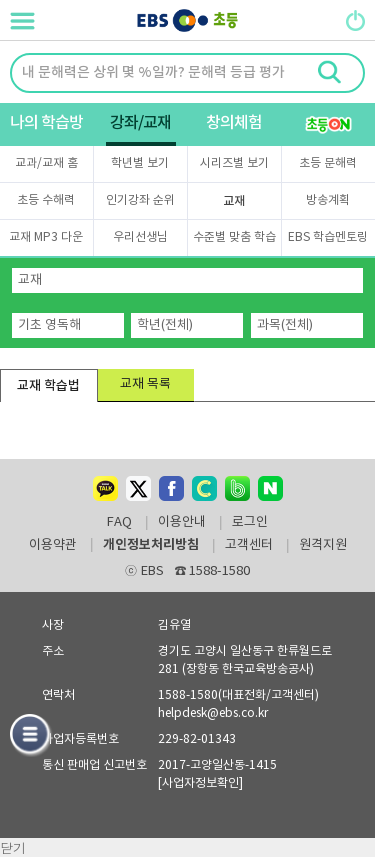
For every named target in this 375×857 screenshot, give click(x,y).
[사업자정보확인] (200, 783)
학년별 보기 (140, 163)
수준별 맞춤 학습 (234, 237)
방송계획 (328, 200)
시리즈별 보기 (234, 163)
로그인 (250, 523)
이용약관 (53, 546)
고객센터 (249, 546)
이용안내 (182, 523)
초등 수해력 (46, 200)
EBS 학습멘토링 (328, 237)
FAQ (119, 523)
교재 (234, 201)
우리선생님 (140, 237)
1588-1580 (213, 571)
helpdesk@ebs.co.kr (213, 713)
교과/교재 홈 (46, 163)
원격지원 (323, 546)
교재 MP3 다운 (46, 237)
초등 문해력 (328, 163)
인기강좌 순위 (140, 200)
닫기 (13, 847)
